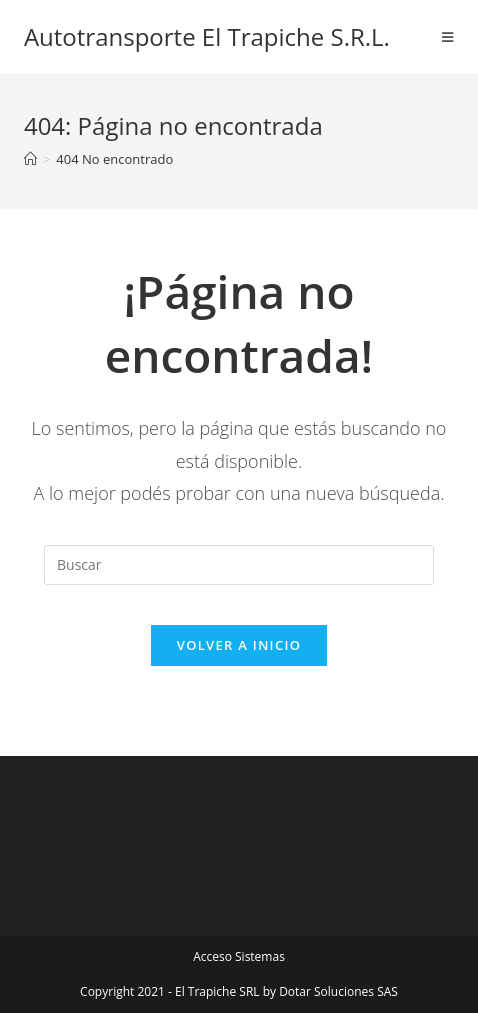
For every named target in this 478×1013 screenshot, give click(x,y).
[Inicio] (30, 159)
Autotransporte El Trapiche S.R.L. (207, 36)
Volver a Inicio (239, 645)
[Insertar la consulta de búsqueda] (239, 565)
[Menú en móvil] (448, 37)
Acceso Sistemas (239, 956)
